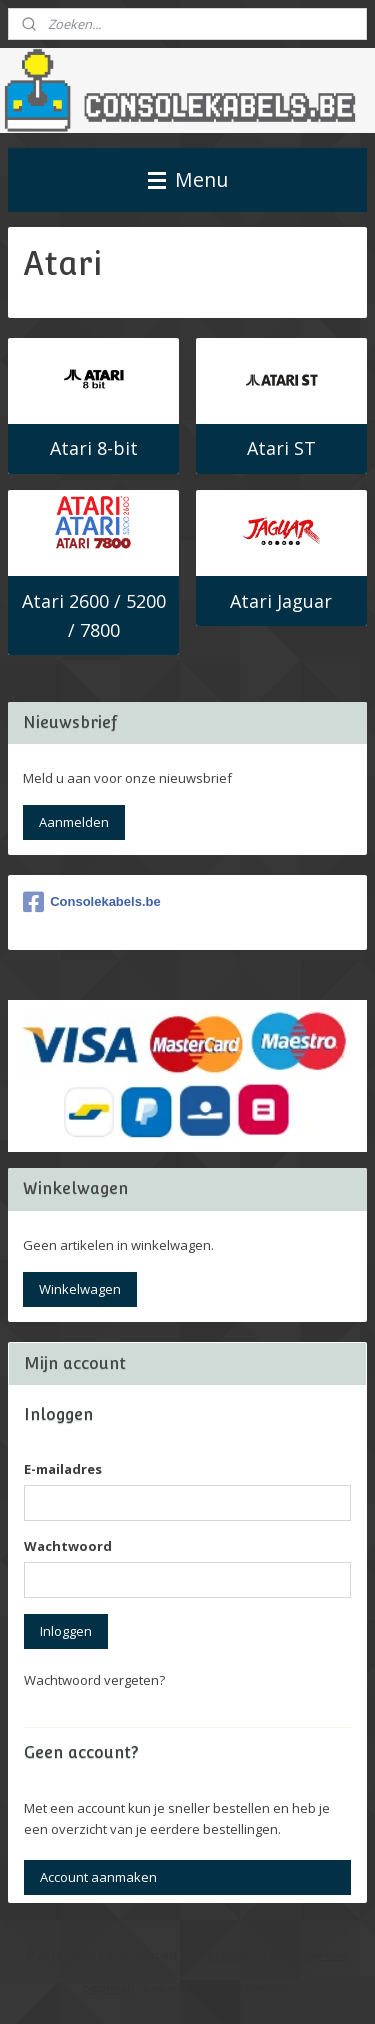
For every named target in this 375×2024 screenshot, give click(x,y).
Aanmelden (74, 822)
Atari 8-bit (94, 449)
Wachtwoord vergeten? (94, 1680)
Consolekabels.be (92, 902)
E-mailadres (63, 1469)
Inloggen (66, 1631)
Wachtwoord (68, 1546)
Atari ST (281, 449)
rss (270, 1954)
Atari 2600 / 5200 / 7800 (94, 615)
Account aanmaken (98, 1877)
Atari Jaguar (281, 601)
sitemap (228, 1954)
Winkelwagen (80, 1289)
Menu (188, 179)
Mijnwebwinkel (252, 1987)
